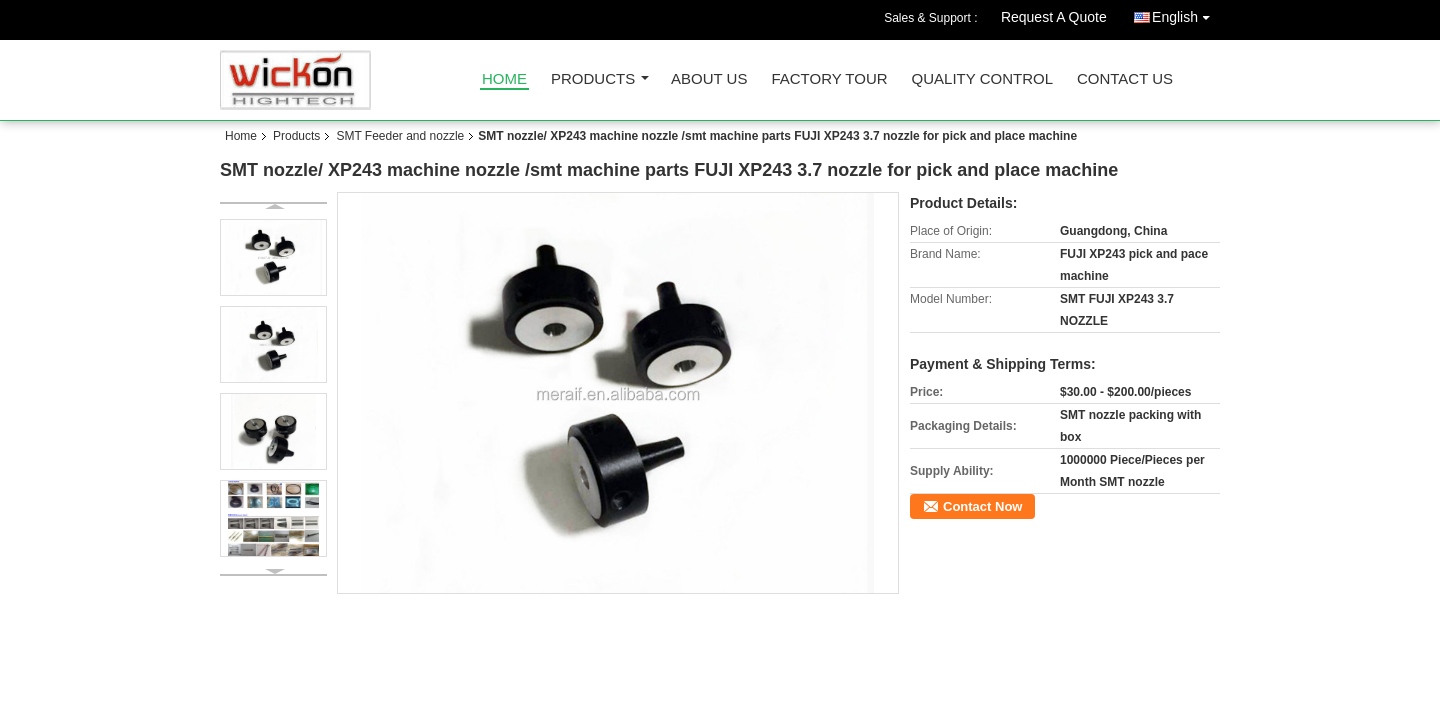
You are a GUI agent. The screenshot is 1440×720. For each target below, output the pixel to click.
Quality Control (982, 79)
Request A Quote (1054, 17)
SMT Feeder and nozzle (400, 136)
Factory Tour (829, 79)
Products (593, 79)
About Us (709, 79)
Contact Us (1125, 79)
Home (504, 79)
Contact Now (982, 506)
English (1186, 13)
